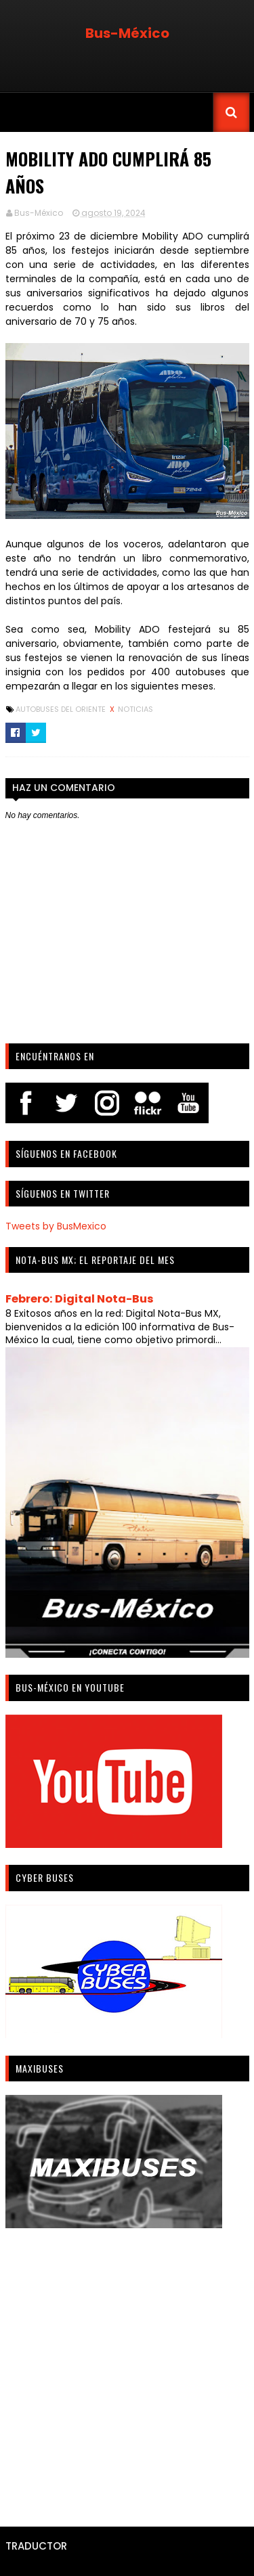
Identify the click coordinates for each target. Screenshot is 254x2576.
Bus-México (127, 33)
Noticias (135, 709)
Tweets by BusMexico (55, 1226)
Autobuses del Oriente (62, 709)
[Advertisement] (127, 2373)
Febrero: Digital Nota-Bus (79, 1299)
